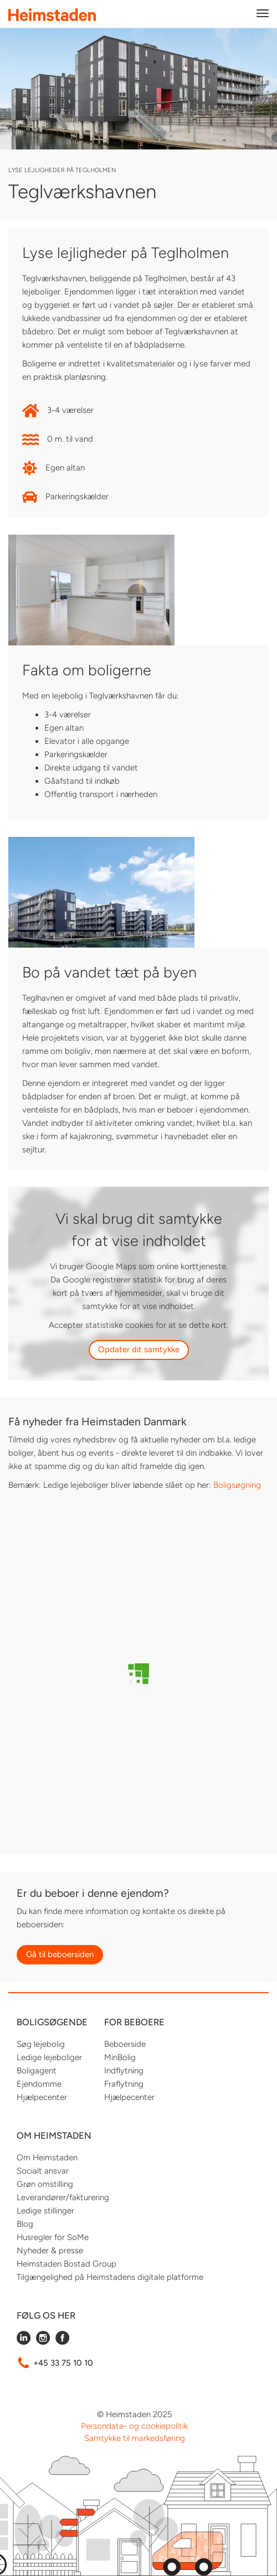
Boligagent (37, 2071)
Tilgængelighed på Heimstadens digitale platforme (110, 2277)
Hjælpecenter (42, 2097)
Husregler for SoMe (53, 2237)
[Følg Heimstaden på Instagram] (43, 2342)
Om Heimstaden (47, 2158)
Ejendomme (39, 2084)
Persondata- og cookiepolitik (134, 2426)
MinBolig (120, 2057)
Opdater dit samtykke (138, 1349)
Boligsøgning (237, 1485)
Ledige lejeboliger (49, 2057)
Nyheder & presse (50, 2251)
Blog (25, 2224)
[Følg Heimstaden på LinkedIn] (23, 2342)
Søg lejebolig (41, 2044)
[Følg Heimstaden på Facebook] (62, 2342)
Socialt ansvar (43, 2171)
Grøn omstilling (45, 2184)
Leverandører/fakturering (63, 2197)
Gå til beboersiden (60, 1954)
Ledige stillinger (45, 2211)
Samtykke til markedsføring (134, 2438)
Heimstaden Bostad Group (66, 2264)
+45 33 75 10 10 (63, 2363)
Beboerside (125, 2044)
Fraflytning (123, 2084)
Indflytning (123, 2071)
